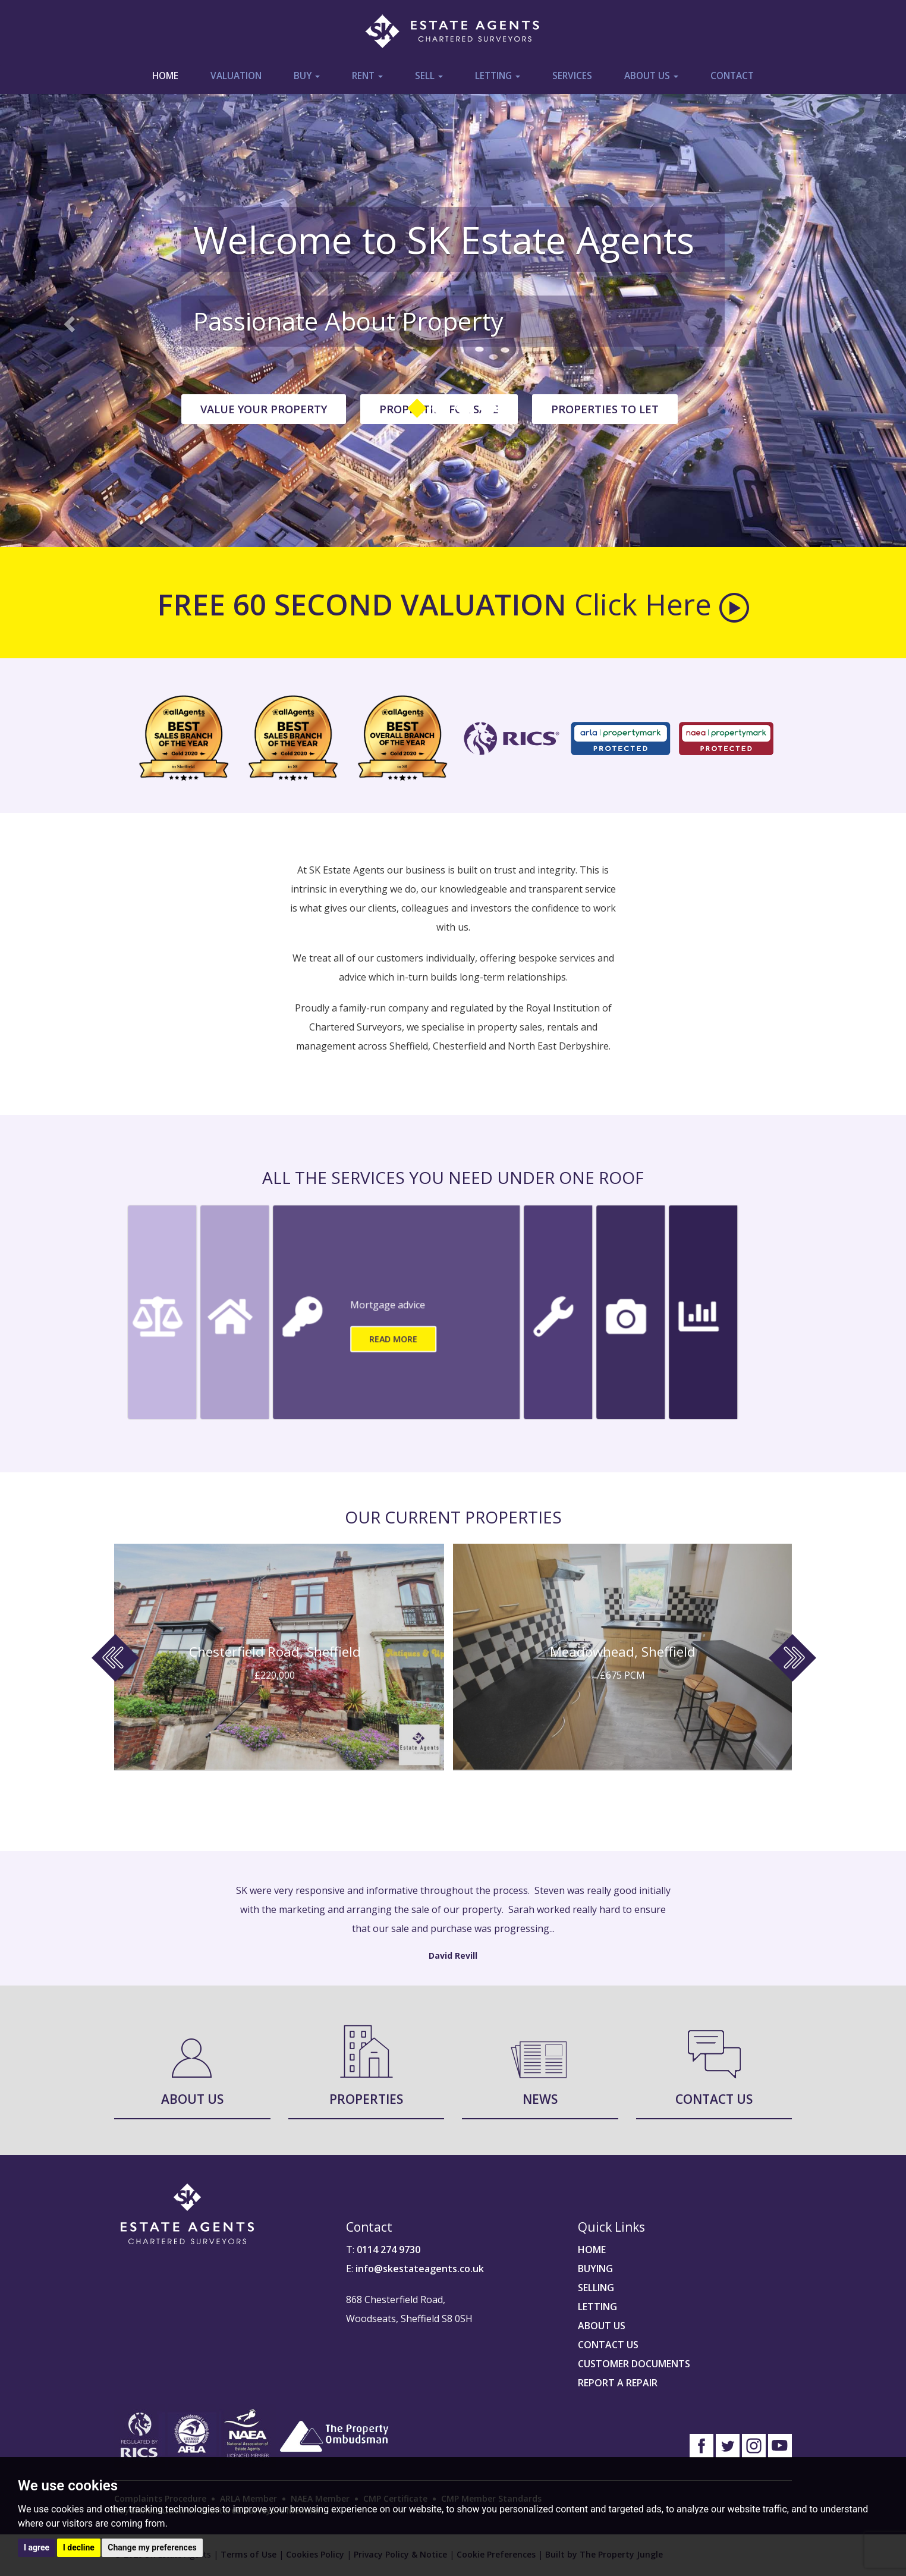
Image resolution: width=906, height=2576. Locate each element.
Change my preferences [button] (152, 2547)
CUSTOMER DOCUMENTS (634, 2363)
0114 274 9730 (388, 2249)
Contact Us (714, 2099)
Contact (732, 76)
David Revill (453, 1955)
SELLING (596, 2287)
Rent (367, 76)
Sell (429, 76)
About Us (651, 76)
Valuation (236, 76)
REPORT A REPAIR (618, 2382)
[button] (68, 320)
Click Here (661, 604)
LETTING (597, 2306)
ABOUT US (601, 2325)
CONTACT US (608, 2344)
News (540, 2099)
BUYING (595, 2268)
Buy (307, 76)
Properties (366, 2099)
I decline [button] (79, 2547)
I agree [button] (36, 2547)
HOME (592, 2249)
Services (572, 76)
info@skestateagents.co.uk (420, 2268)
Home (165, 76)
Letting (497, 76)
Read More (393, 1338)
